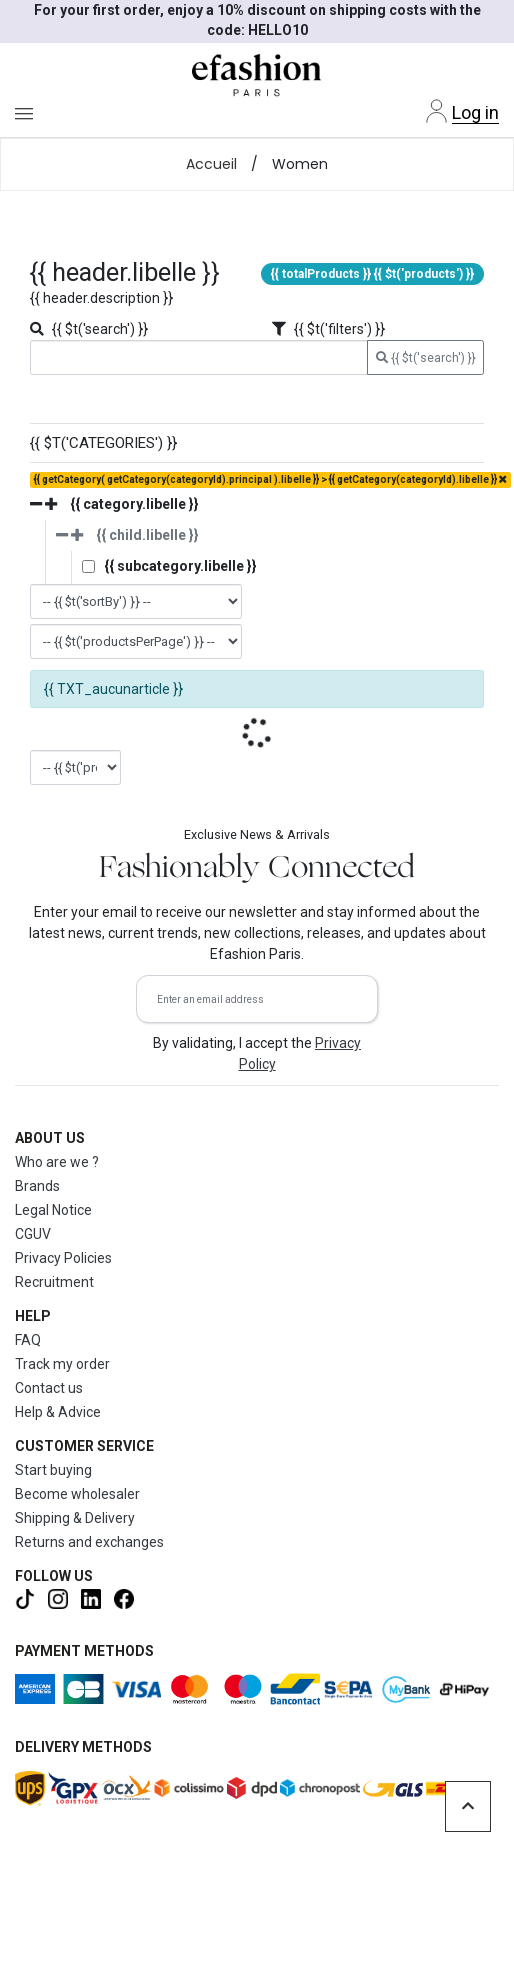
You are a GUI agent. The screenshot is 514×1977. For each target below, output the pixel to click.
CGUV (33, 1234)
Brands (37, 1186)
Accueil (211, 164)
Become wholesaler (77, 1494)
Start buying (53, 1470)
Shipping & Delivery (75, 1518)
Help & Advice (58, 1412)
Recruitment (54, 1282)
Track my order (62, 1364)
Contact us (49, 1388)
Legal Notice (53, 1210)
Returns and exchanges (89, 1542)
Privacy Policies (63, 1258)
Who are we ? (57, 1162)
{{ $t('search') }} (426, 358)
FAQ (28, 1340)
